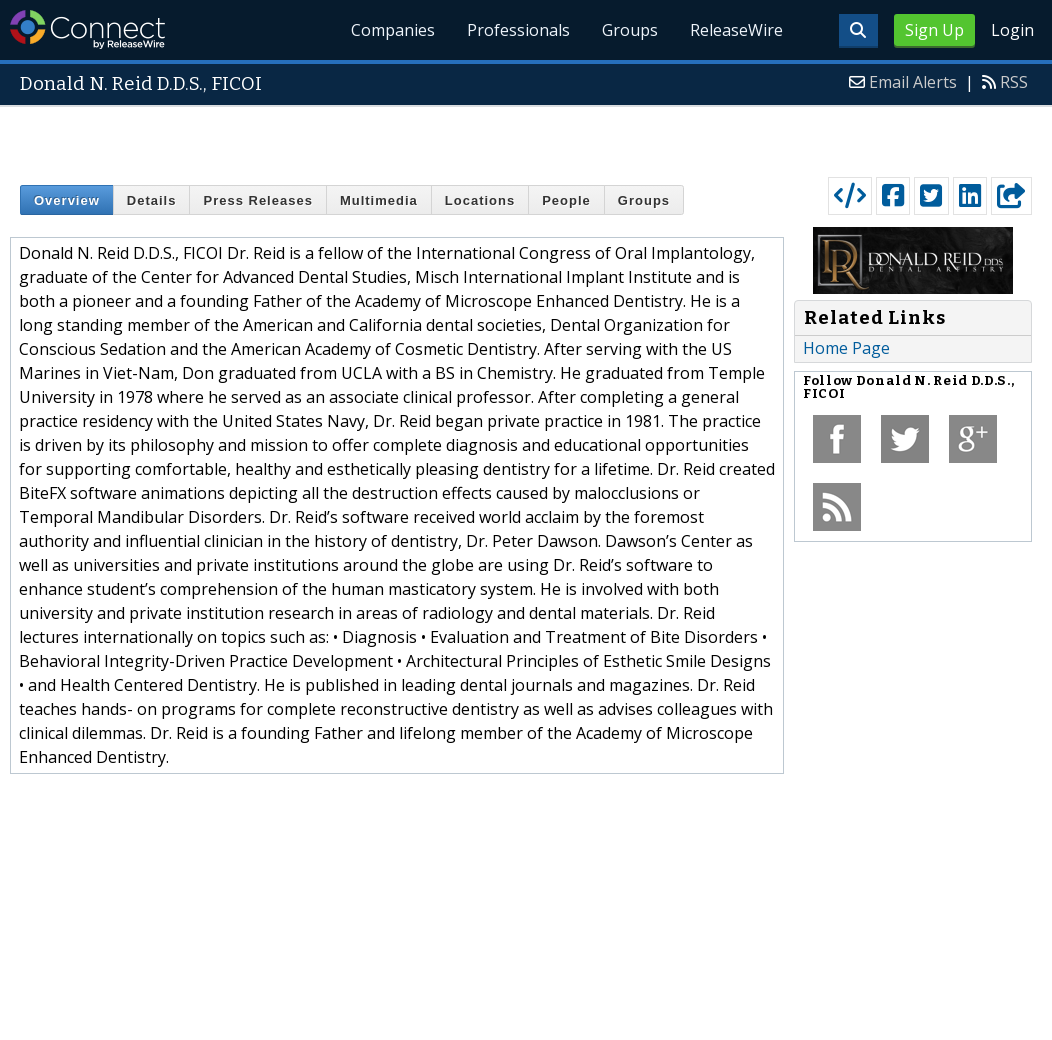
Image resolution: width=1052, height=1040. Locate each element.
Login (1012, 30)
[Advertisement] (526, 137)
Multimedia (379, 200)
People (566, 200)
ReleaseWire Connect (87, 29)
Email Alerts (913, 82)
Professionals (519, 30)
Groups (630, 30)
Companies (394, 30)
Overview (67, 200)
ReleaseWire (736, 30)
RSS (1014, 82)
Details (152, 200)
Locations (480, 200)
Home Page (846, 348)
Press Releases (257, 200)
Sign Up (934, 30)
